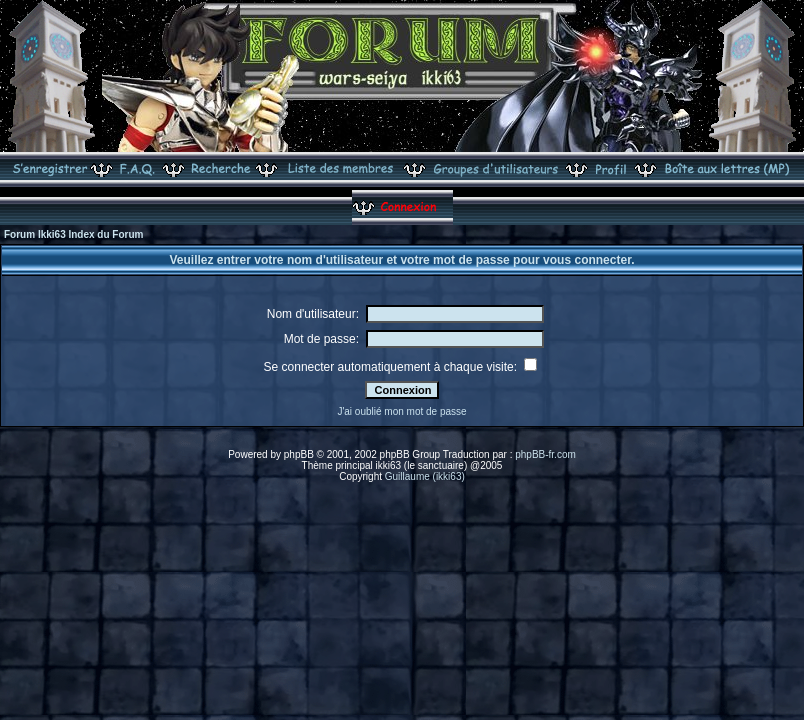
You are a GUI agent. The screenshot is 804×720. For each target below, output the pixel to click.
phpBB (299, 454)
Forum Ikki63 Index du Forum (73, 234)
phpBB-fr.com (545, 454)
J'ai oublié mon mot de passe (401, 411)
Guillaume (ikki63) (425, 476)
